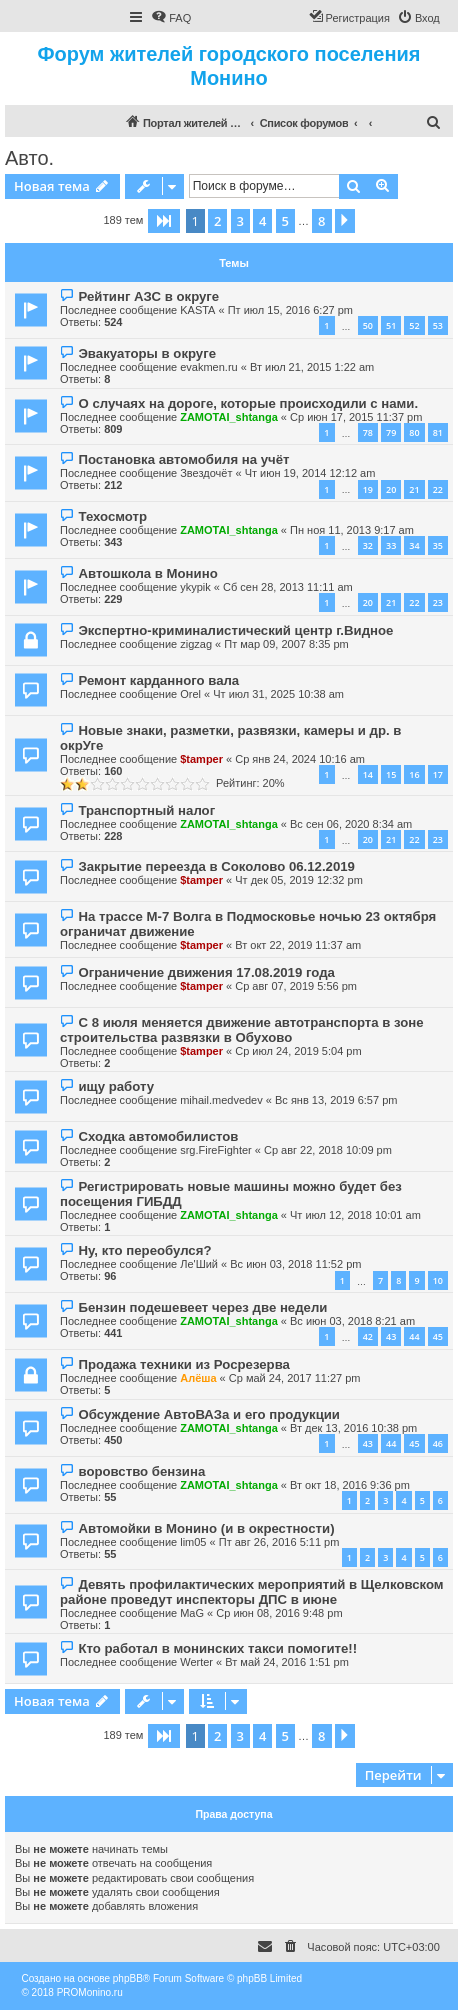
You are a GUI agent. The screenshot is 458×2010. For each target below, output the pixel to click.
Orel (190, 694)
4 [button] (262, 221)
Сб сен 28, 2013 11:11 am (288, 587)
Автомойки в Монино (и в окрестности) (206, 1528)
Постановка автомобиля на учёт (183, 459)
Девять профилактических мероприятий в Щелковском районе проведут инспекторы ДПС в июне (252, 1592)
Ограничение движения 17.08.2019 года (206, 972)
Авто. (29, 158)
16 (414, 774)
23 (438, 602)
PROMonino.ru (90, 1992)
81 (438, 432)
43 (391, 1336)
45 (438, 1336)
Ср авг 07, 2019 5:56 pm (296, 986)
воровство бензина (141, 1471)
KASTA (197, 310)
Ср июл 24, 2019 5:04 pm (298, 1051)
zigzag (196, 644)
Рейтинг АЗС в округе (148, 296)
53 (438, 325)
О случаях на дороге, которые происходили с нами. (248, 403)
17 (438, 774)
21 (414, 489)
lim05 (193, 1542)
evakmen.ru (208, 367)
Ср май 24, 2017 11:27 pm (295, 1378)
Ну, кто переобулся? (144, 1250)
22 (438, 489)
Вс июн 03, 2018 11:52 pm (295, 1264)
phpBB (128, 1978)
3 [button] (240, 221)
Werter (196, 1662)
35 (438, 545)
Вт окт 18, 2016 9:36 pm (350, 1485)
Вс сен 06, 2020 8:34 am (351, 824)
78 (368, 432)
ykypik (195, 587)
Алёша (198, 1378)
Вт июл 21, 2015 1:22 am (312, 367)
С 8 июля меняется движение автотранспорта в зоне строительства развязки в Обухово (242, 1030)
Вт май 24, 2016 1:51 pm (287, 1662)
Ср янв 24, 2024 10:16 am (300, 759)
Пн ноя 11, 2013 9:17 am (352, 530)
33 (391, 545)
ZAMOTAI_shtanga (229, 417)
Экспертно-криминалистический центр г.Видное (235, 630)
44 (414, 1336)
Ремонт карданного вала (158, 680)
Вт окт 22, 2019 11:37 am (298, 945)
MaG (192, 1613)
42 (368, 1336)
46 (438, 1443)
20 (391, 489)
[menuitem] (171, 18)
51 (391, 325)
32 (368, 545)
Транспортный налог (146, 810)
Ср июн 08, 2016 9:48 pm (279, 1613)
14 (368, 774)
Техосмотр (112, 516)
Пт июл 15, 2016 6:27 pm (290, 310)
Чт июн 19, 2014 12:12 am (310, 473)
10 (438, 1280)
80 (414, 432)
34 (414, 545)
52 (414, 325)
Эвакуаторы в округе (147, 353)
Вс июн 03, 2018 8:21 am (352, 1321)
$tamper (201, 759)
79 (391, 432)
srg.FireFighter (216, 1150)
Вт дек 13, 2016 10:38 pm (353, 1428)
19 (368, 489)
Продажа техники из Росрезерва (183, 1364)
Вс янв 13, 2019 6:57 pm (336, 1100)
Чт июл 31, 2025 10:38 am (278, 694)
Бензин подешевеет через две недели (202, 1307)
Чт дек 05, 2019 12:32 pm (299, 880)
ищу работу (116, 1086)
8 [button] (321, 221)
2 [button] (217, 221)
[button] (164, 221)
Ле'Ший (199, 1264)
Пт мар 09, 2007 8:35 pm (286, 644)
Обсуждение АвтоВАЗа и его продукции (208, 1414)
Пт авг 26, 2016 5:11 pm (279, 1542)
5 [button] (285, 221)
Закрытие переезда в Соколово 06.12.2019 (216, 866)
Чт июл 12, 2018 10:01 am (355, 1215)
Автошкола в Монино (147, 573)
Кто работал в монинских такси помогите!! (217, 1648)
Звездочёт (206, 473)
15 (391, 774)
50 (368, 325)
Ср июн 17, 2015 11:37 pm (356, 417)
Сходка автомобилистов (158, 1136)
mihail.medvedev (221, 1100)
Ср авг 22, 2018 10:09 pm (328, 1150)
